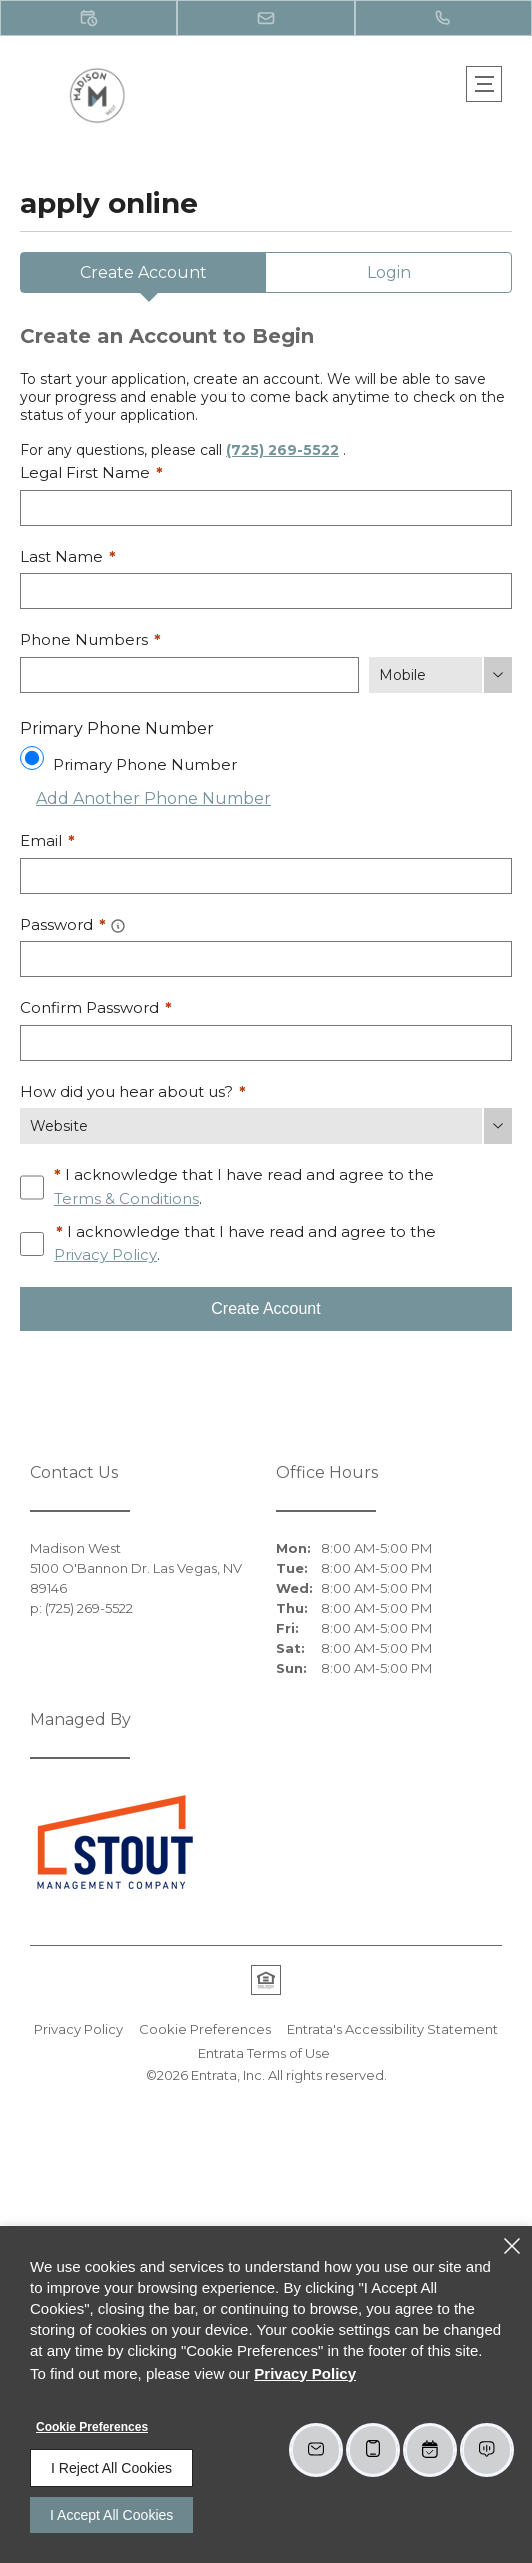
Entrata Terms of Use (264, 2053)
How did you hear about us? (133, 1091)
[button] (88, 18)
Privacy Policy (78, 2029)
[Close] (512, 2246)
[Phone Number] (189, 675)
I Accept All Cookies (111, 2515)
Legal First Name (91, 472)
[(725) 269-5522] (443, 18)
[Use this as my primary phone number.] (32, 758)
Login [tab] (389, 272)
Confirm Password (96, 1007)
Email (47, 840)
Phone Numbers (90, 639)
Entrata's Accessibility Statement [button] (392, 2029)
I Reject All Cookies (111, 2468)
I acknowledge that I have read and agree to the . (244, 1188)
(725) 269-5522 (282, 450)
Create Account (265, 1308)
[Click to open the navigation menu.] (484, 84)
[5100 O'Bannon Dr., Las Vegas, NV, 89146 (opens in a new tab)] (143, 1578)
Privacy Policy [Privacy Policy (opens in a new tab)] (105, 1254)
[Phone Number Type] (440, 675)
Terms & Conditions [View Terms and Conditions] (126, 1198)
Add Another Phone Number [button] (145, 798)
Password (63, 924)
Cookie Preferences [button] (205, 2029)
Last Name (68, 556)
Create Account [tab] (143, 272)
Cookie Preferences (92, 2427)
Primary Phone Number (145, 764)
